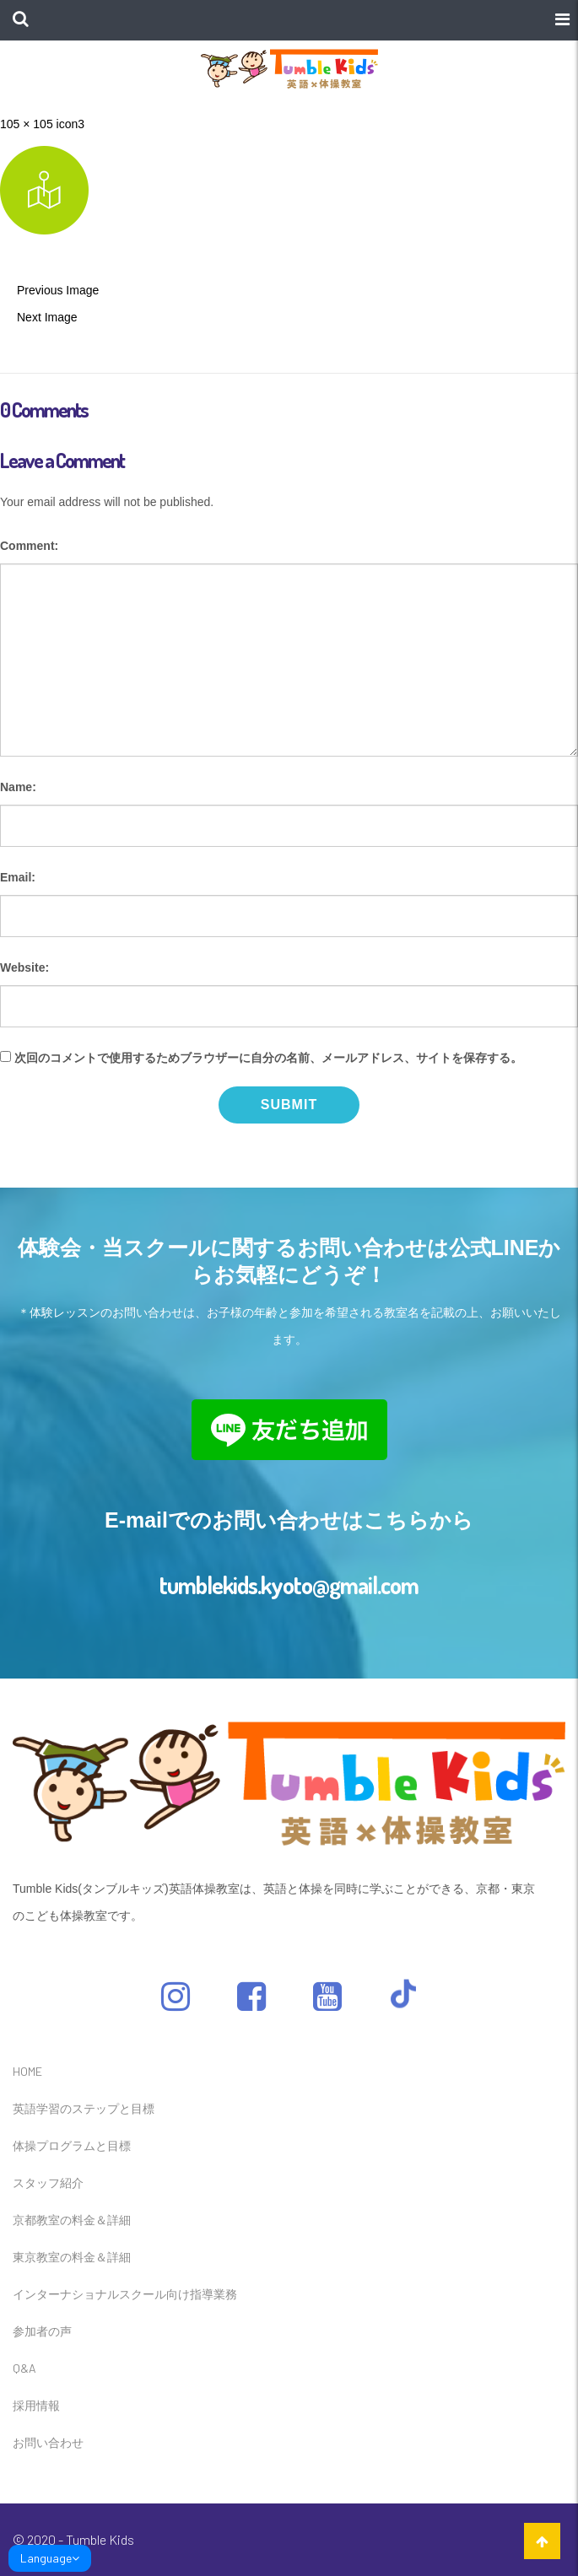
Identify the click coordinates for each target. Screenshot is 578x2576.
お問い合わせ (48, 2442)
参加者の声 (42, 2331)
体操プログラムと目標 (72, 2145)
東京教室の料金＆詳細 (72, 2257)
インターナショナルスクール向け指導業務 (125, 2294)
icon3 (70, 124)
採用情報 (36, 2405)
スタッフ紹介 (48, 2182)
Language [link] (49, 2558)
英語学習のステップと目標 (83, 2108)
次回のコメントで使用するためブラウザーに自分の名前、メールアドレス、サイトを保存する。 (268, 1057)
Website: (24, 967)
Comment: (29, 545)
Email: (17, 877)
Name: (18, 787)
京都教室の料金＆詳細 (72, 2219)
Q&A (24, 2368)
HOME (27, 2071)
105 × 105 (26, 124)
